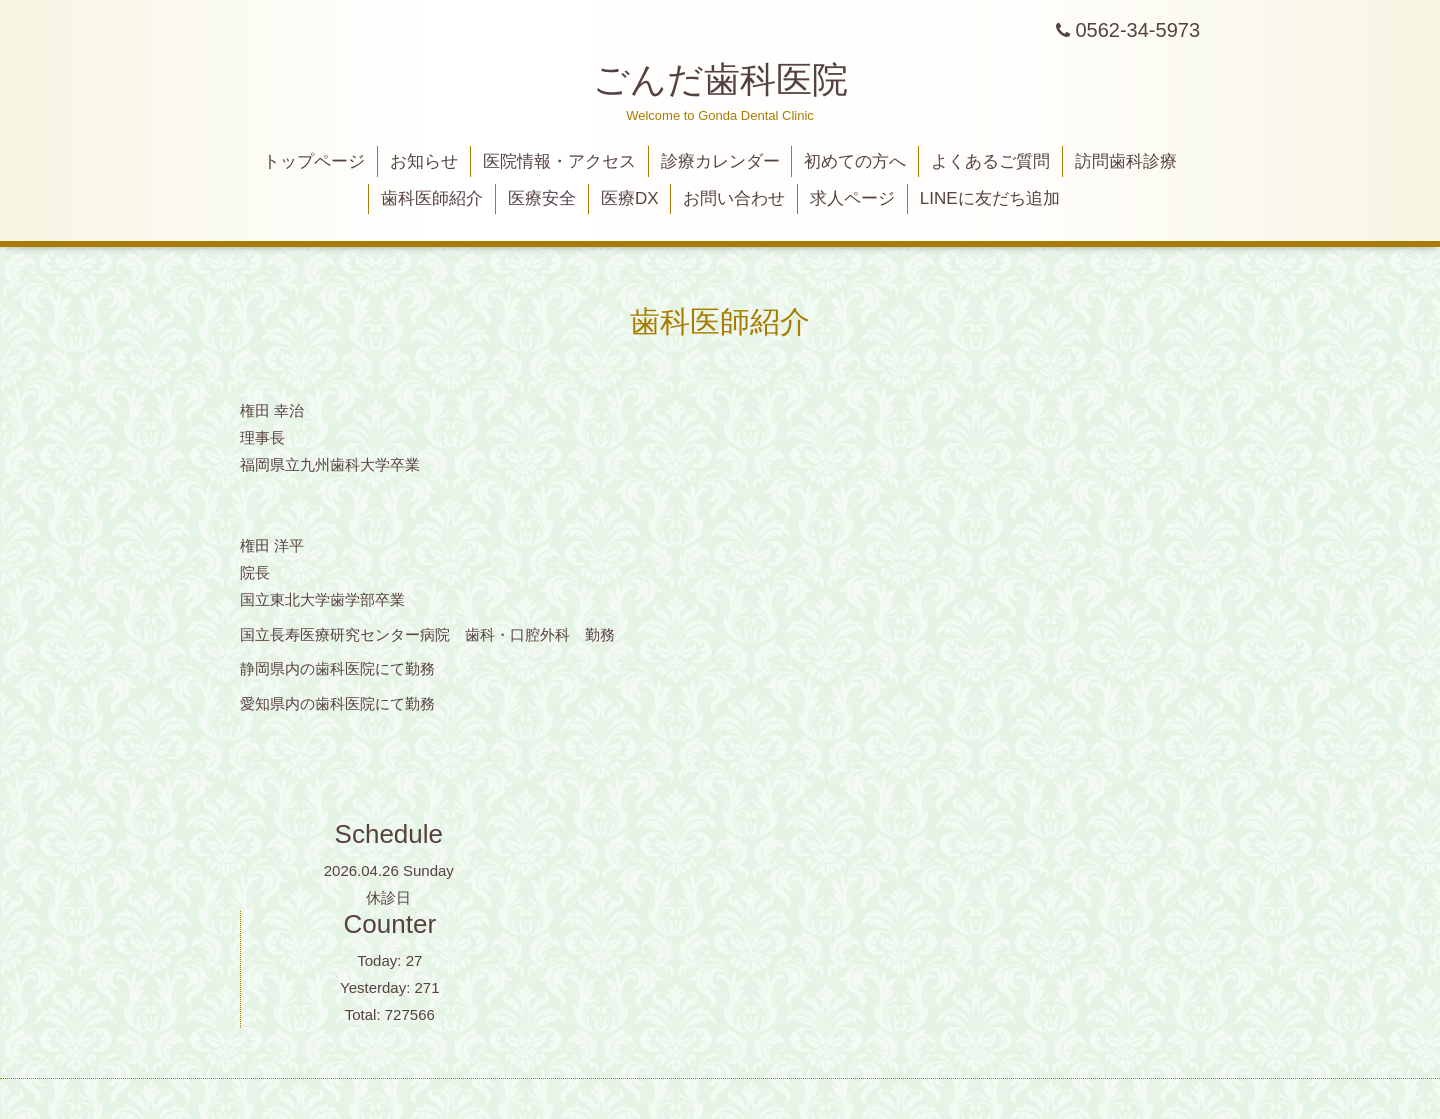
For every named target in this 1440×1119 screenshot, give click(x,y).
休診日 (388, 897)
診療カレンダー (720, 161)
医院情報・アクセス (559, 161)
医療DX (630, 198)
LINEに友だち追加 (990, 198)
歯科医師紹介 (432, 198)
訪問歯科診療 (1126, 161)
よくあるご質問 (990, 161)
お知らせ (424, 161)
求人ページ (852, 198)
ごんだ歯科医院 (720, 79)
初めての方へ (855, 161)
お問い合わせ (734, 198)
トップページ (314, 161)
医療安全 (542, 198)
